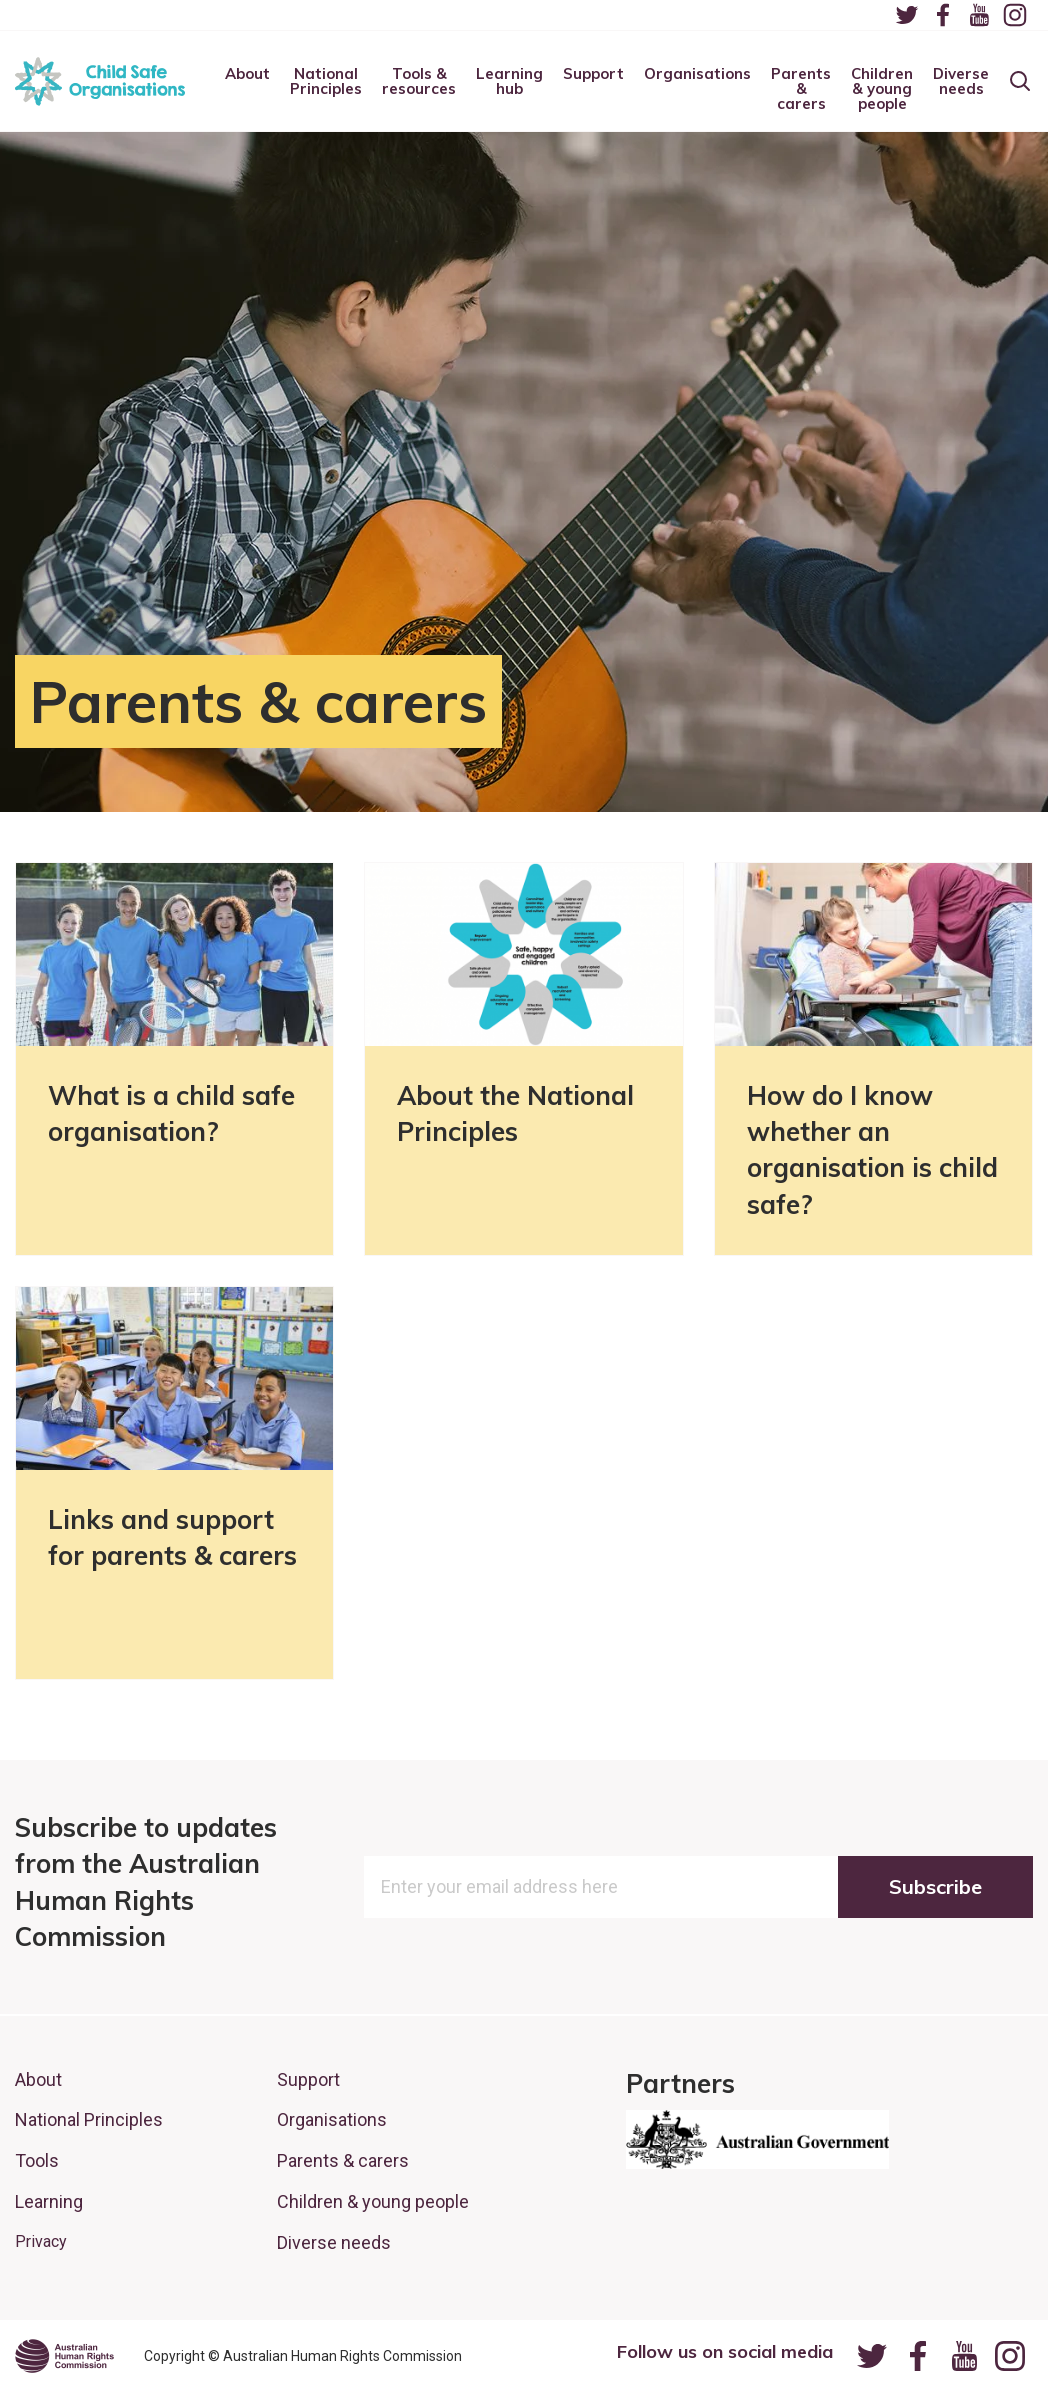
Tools (37, 2160)
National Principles (89, 2119)
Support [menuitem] (593, 74)
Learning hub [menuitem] (509, 82)
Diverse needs (334, 2242)
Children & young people (373, 2201)
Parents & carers (343, 2160)
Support (308, 2079)
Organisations (332, 2119)
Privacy (41, 2241)
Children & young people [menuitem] (882, 89)
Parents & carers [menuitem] (801, 89)
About (38, 2079)
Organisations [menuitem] (697, 74)
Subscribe (935, 1886)
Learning (49, 2201)
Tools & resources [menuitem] (419, 82)
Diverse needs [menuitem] (961, 82)
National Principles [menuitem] (326, 82)
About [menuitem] (247, 74)
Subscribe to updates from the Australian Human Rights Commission (146, 1882)
